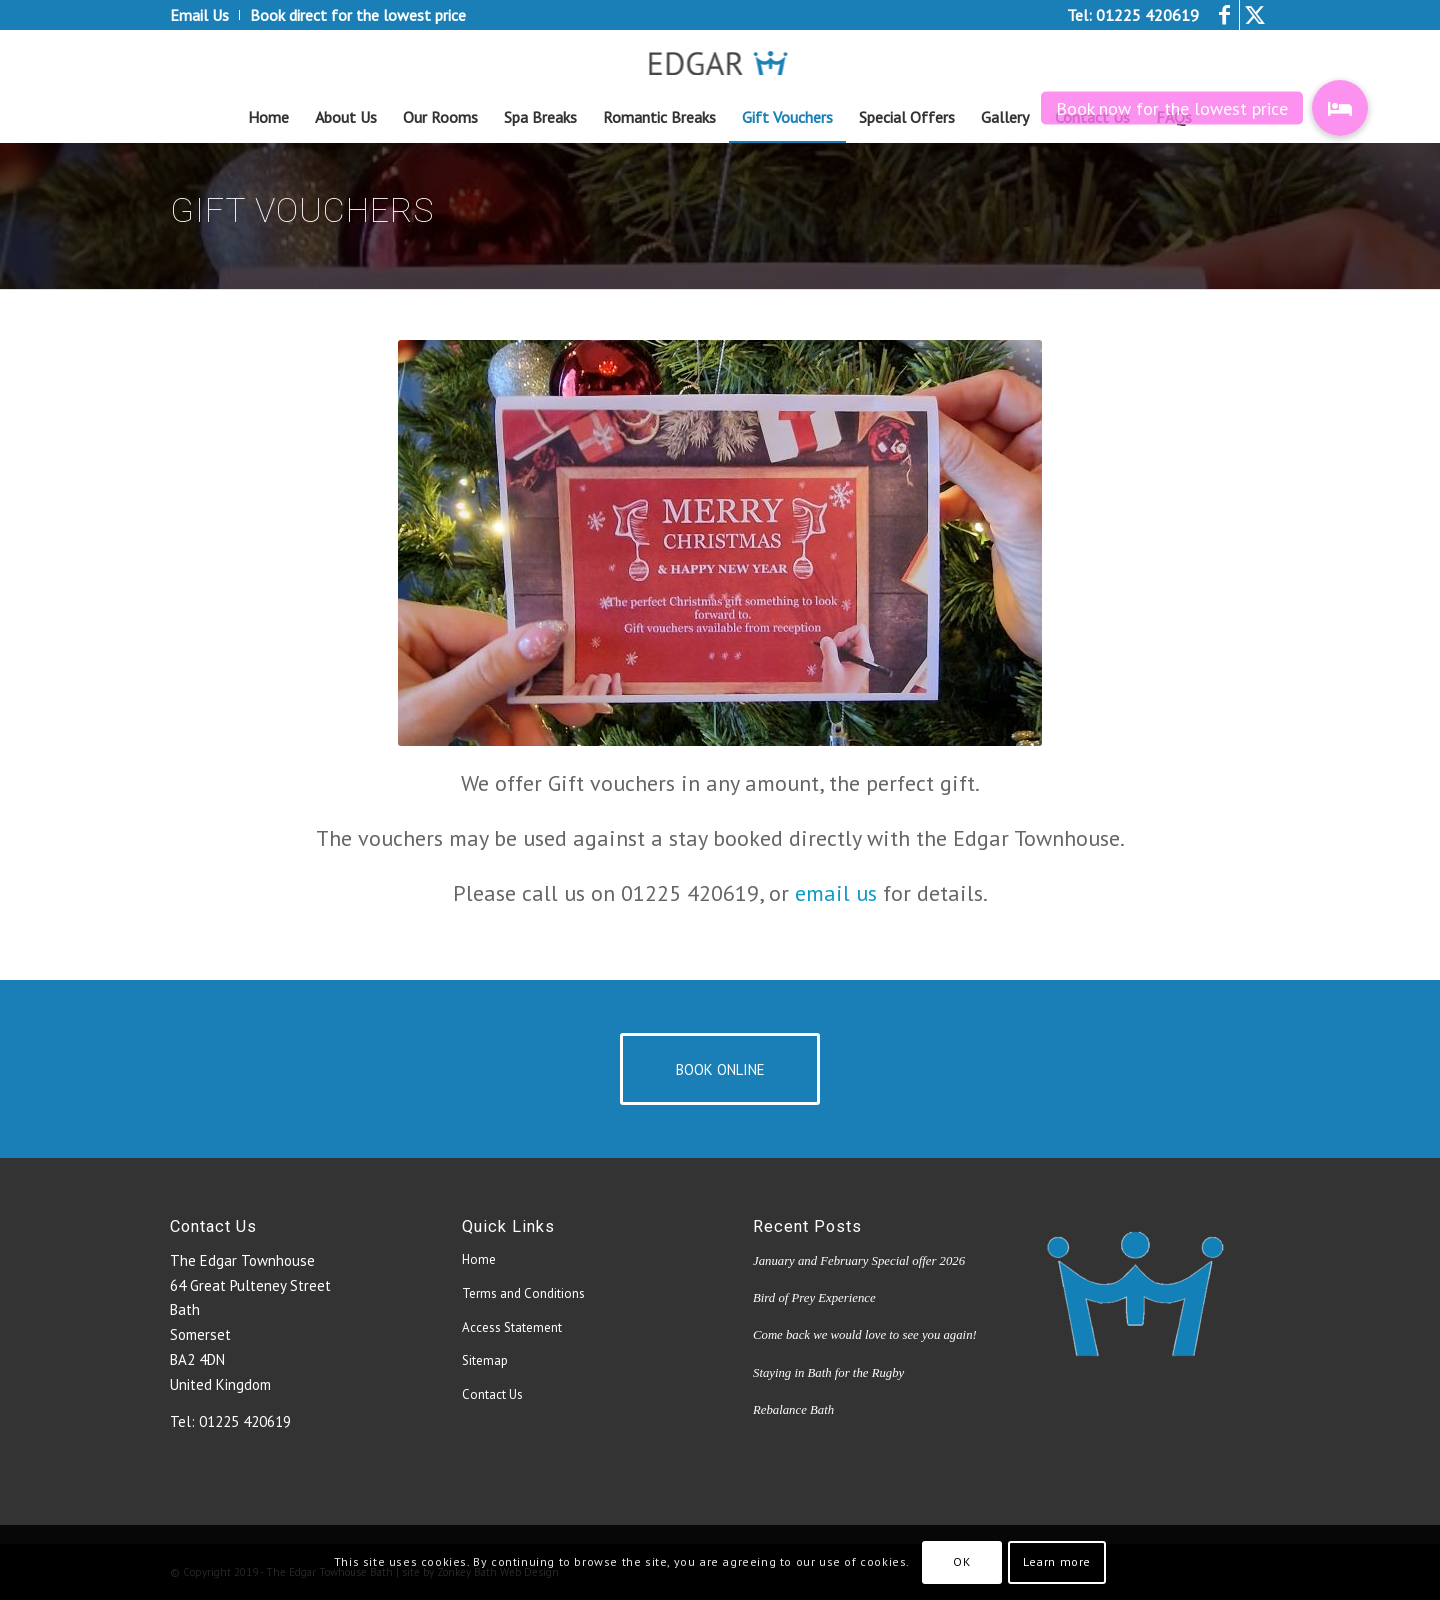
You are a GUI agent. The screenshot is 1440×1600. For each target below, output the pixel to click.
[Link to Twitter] (1255, 15)
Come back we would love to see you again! (865, 1335)
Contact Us (492, 1394)
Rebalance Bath (793, 1410)
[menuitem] (205, 15)
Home (479, 1259)
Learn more (1057, 1561)
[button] (1340, 108)
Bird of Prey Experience (814, 1298)
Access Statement (512, 1327)
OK (961, 1561)
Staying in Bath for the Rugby (828, 1373)
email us (836, 893)
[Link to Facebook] (1224, 15)
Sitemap (485, 1360)
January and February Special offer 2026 (859, 1261)
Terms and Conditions (523, 1293)
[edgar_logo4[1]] (720, 61)
